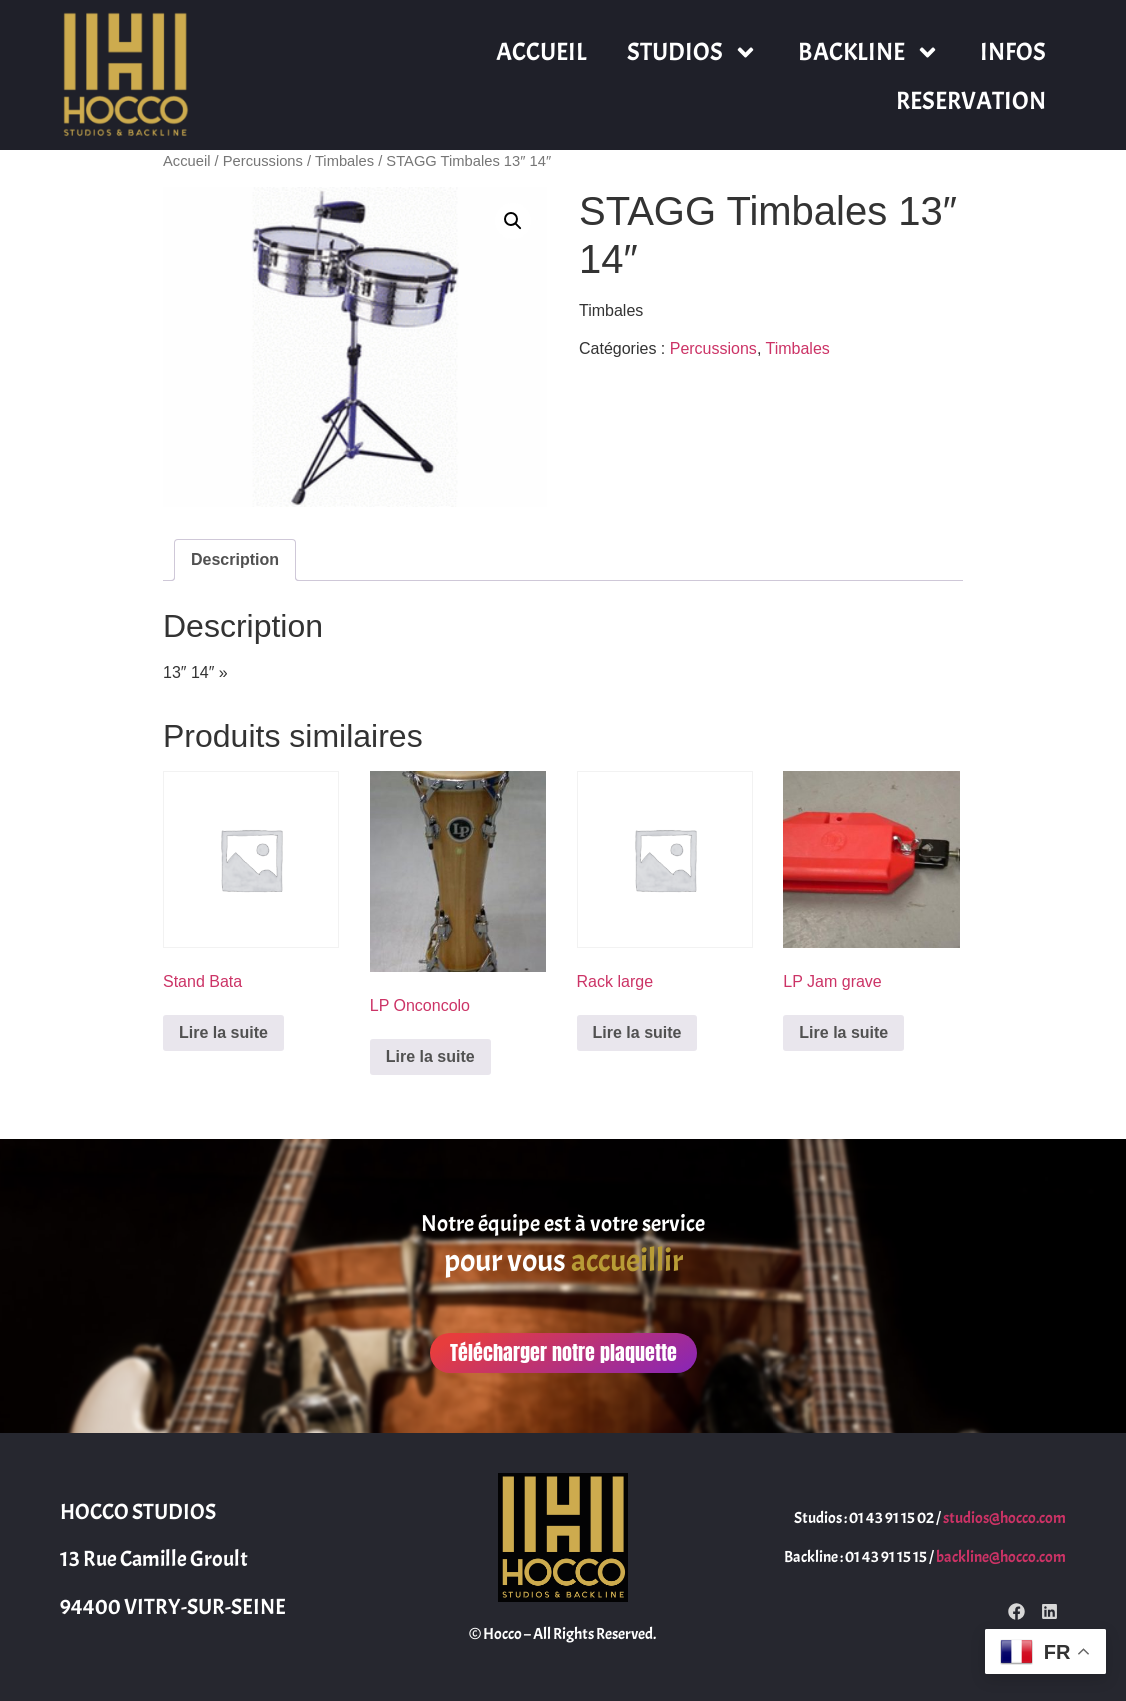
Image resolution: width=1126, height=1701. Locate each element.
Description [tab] (235, 559)
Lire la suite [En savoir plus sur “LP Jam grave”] (843, 1032)
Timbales (344, 161)
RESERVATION (971, 101)
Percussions (263, 161)
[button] (513, 221)
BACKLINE (869, 52)
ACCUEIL (541, 52)
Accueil (186, 161)
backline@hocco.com (1001, 1557)
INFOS (1013, 52)
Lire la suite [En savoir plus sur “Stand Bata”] (223, 1032)
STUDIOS (692, 52)
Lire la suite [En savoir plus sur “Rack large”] (637, 1032)
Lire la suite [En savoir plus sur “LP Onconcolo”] (430, 1056)
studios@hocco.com (1004, 1518)
